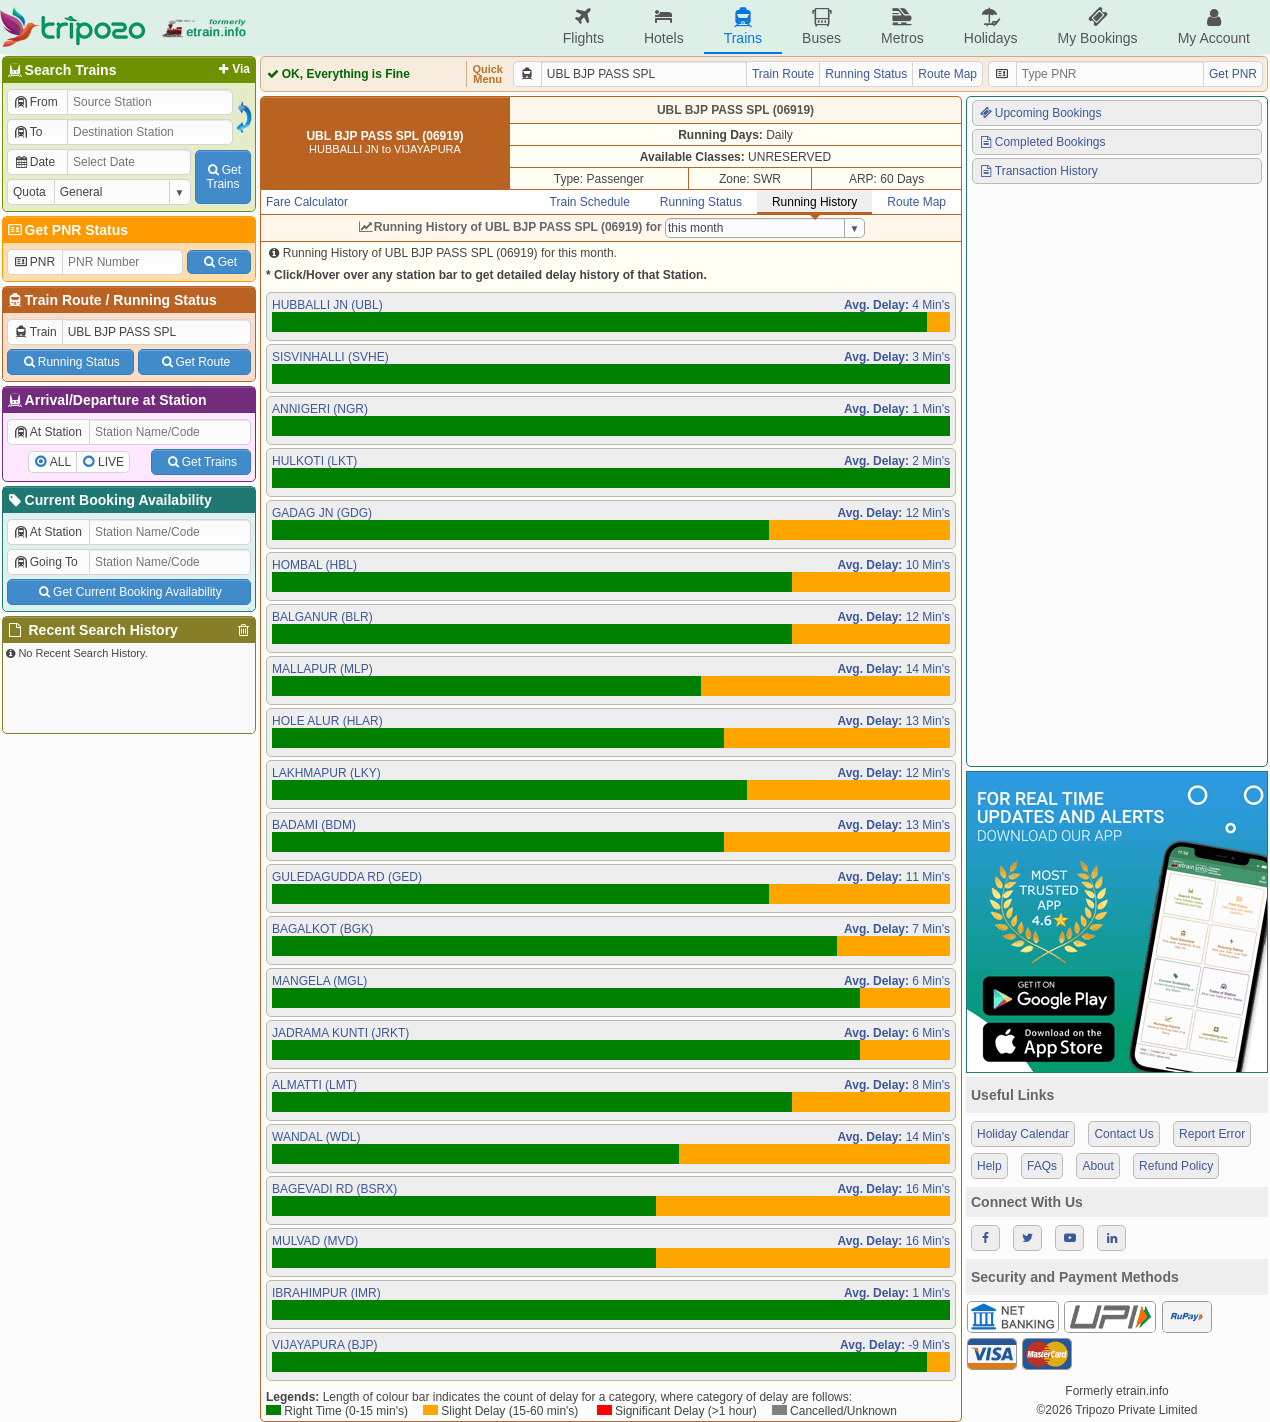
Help (989, 1166)
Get (219, 262)
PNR (34, 262)
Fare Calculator (307, 202)
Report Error (1212, 1134)
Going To (45, 562)
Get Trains (201, 462)
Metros (902, 26)
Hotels (664, 26)
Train (35, 332)
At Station (47, 432)
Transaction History (1038, 171)
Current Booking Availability (108, 500)
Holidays (991, 26)
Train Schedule (590, 202)
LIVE (111, 462)
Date (34, 162)
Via (232, 69)
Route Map (947, 74)
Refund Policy (1176, 1166)
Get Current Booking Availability (128, 592)
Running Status (164, 300)
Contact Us (1123, 1134)
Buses (821, 26)
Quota (29, 192)
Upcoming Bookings (1040, 113)
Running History (814, 202)
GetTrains (223, 177)
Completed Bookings (1042, 142)
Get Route (194, 362)
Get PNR (1233, 74)
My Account (1214, 26)
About (1097, 1166)
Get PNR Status (66, 230)
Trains (743, 26)
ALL (60, 462)
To (27, 132)
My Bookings (1097, 26)
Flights (583, 26)
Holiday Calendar (1023, 1134)
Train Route (63, 300)
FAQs (1042, 1166)
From (35, 102)
